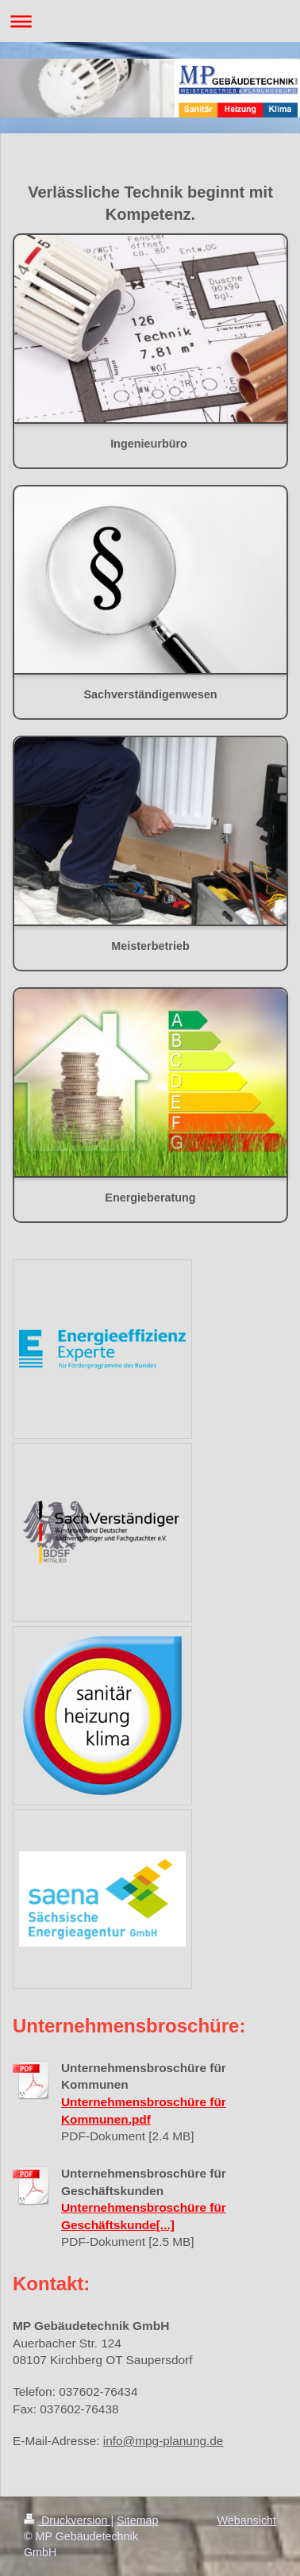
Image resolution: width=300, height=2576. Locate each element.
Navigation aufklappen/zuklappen (150, 21)
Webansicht (246, 2520)
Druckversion (67, 2520)
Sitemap (137, 2520)
